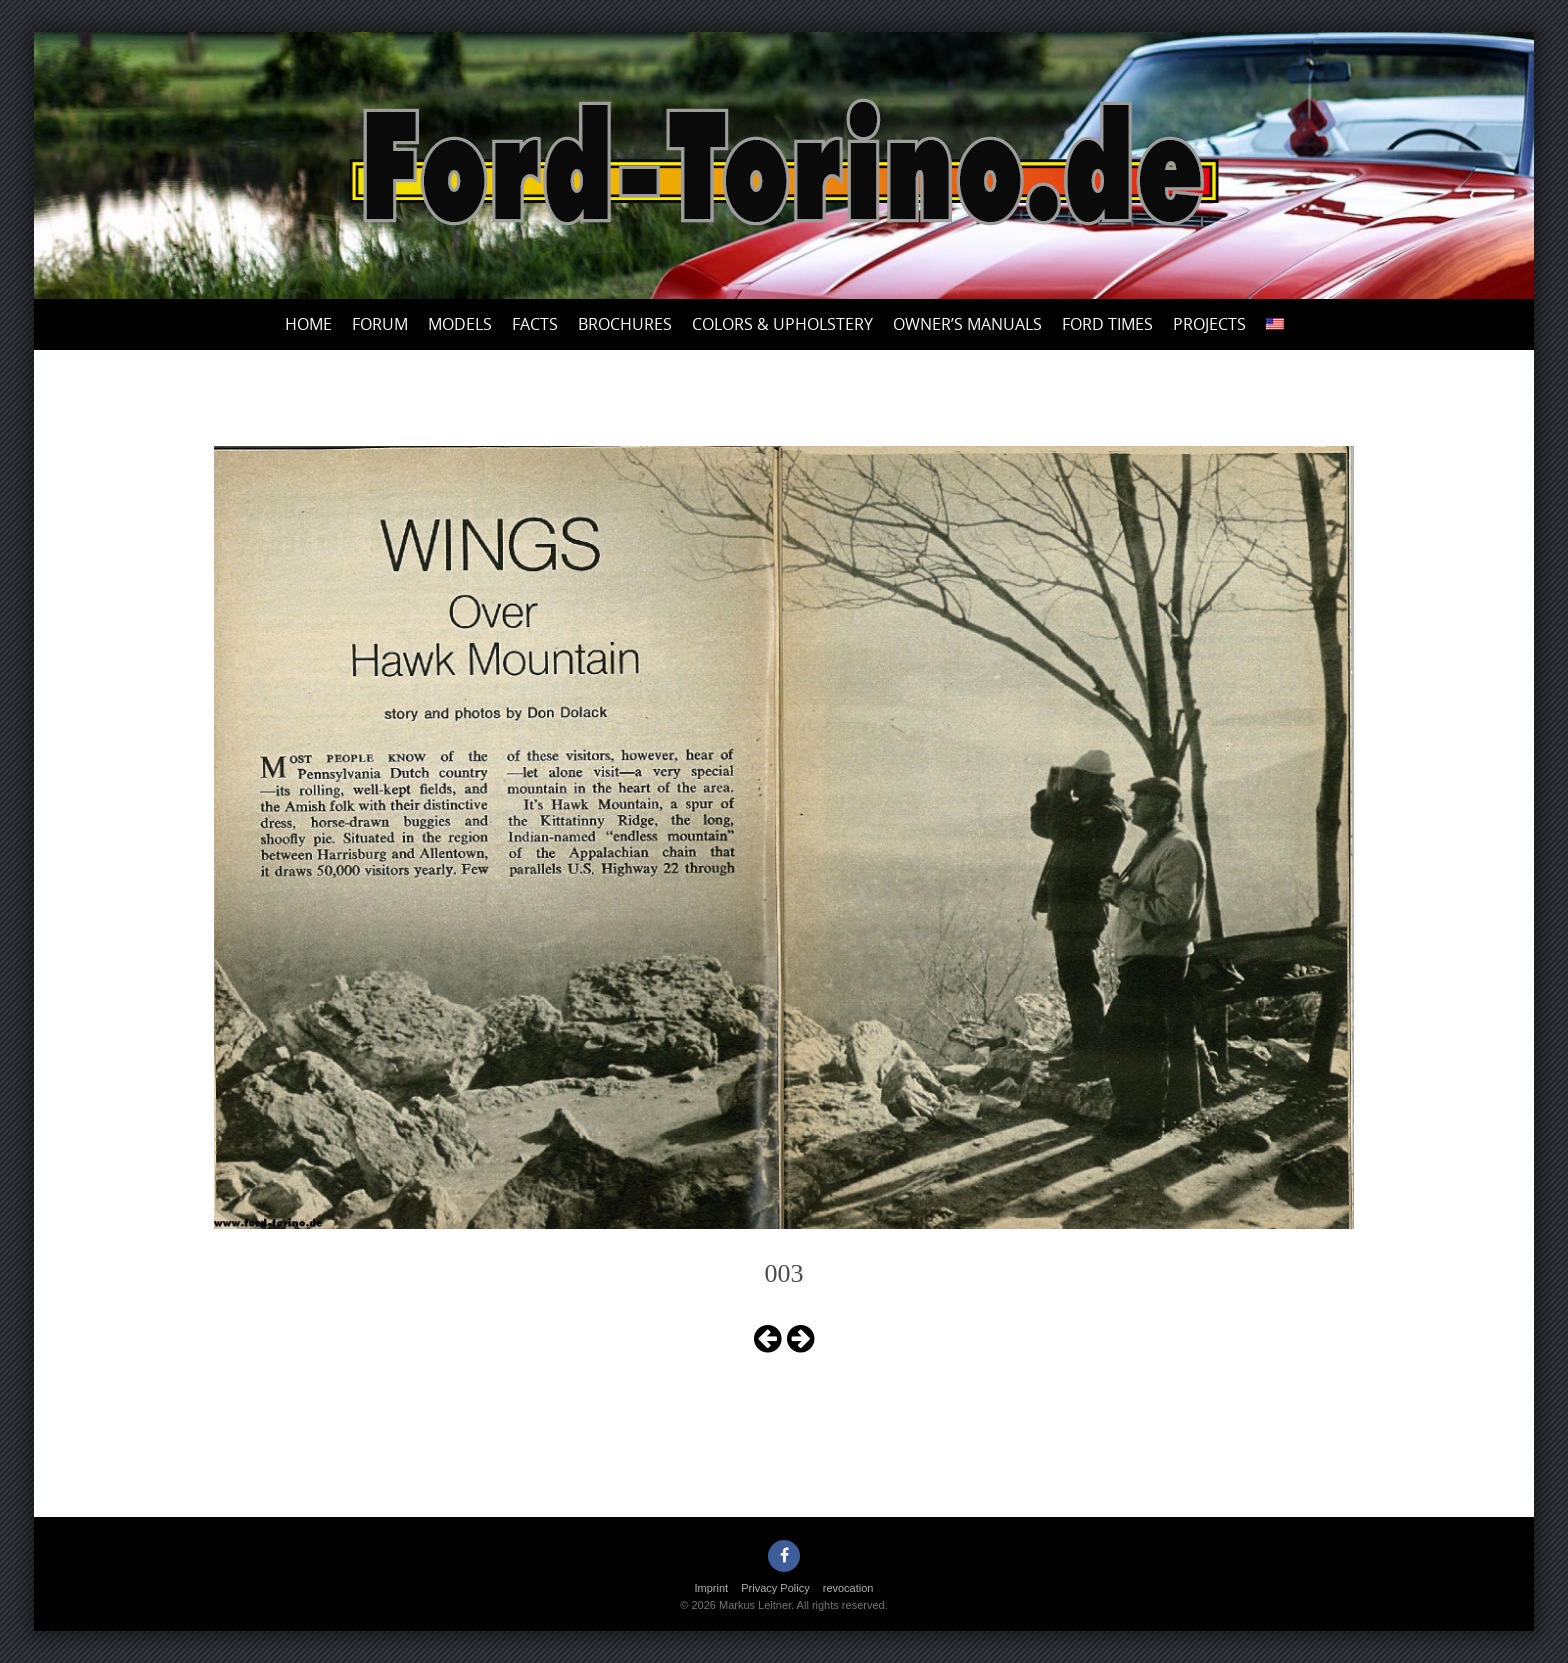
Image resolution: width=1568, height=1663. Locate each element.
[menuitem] (1275, 324)
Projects (1209, 324)
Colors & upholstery (782, 324)
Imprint (712, 1588)
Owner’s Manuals (967, 324)
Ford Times (1107, 324)
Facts (535, 324)
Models (460, 324)
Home (308, 324)
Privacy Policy (775, 1588)
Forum (380, 324)
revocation (848, 1588)
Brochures (625, 324)
